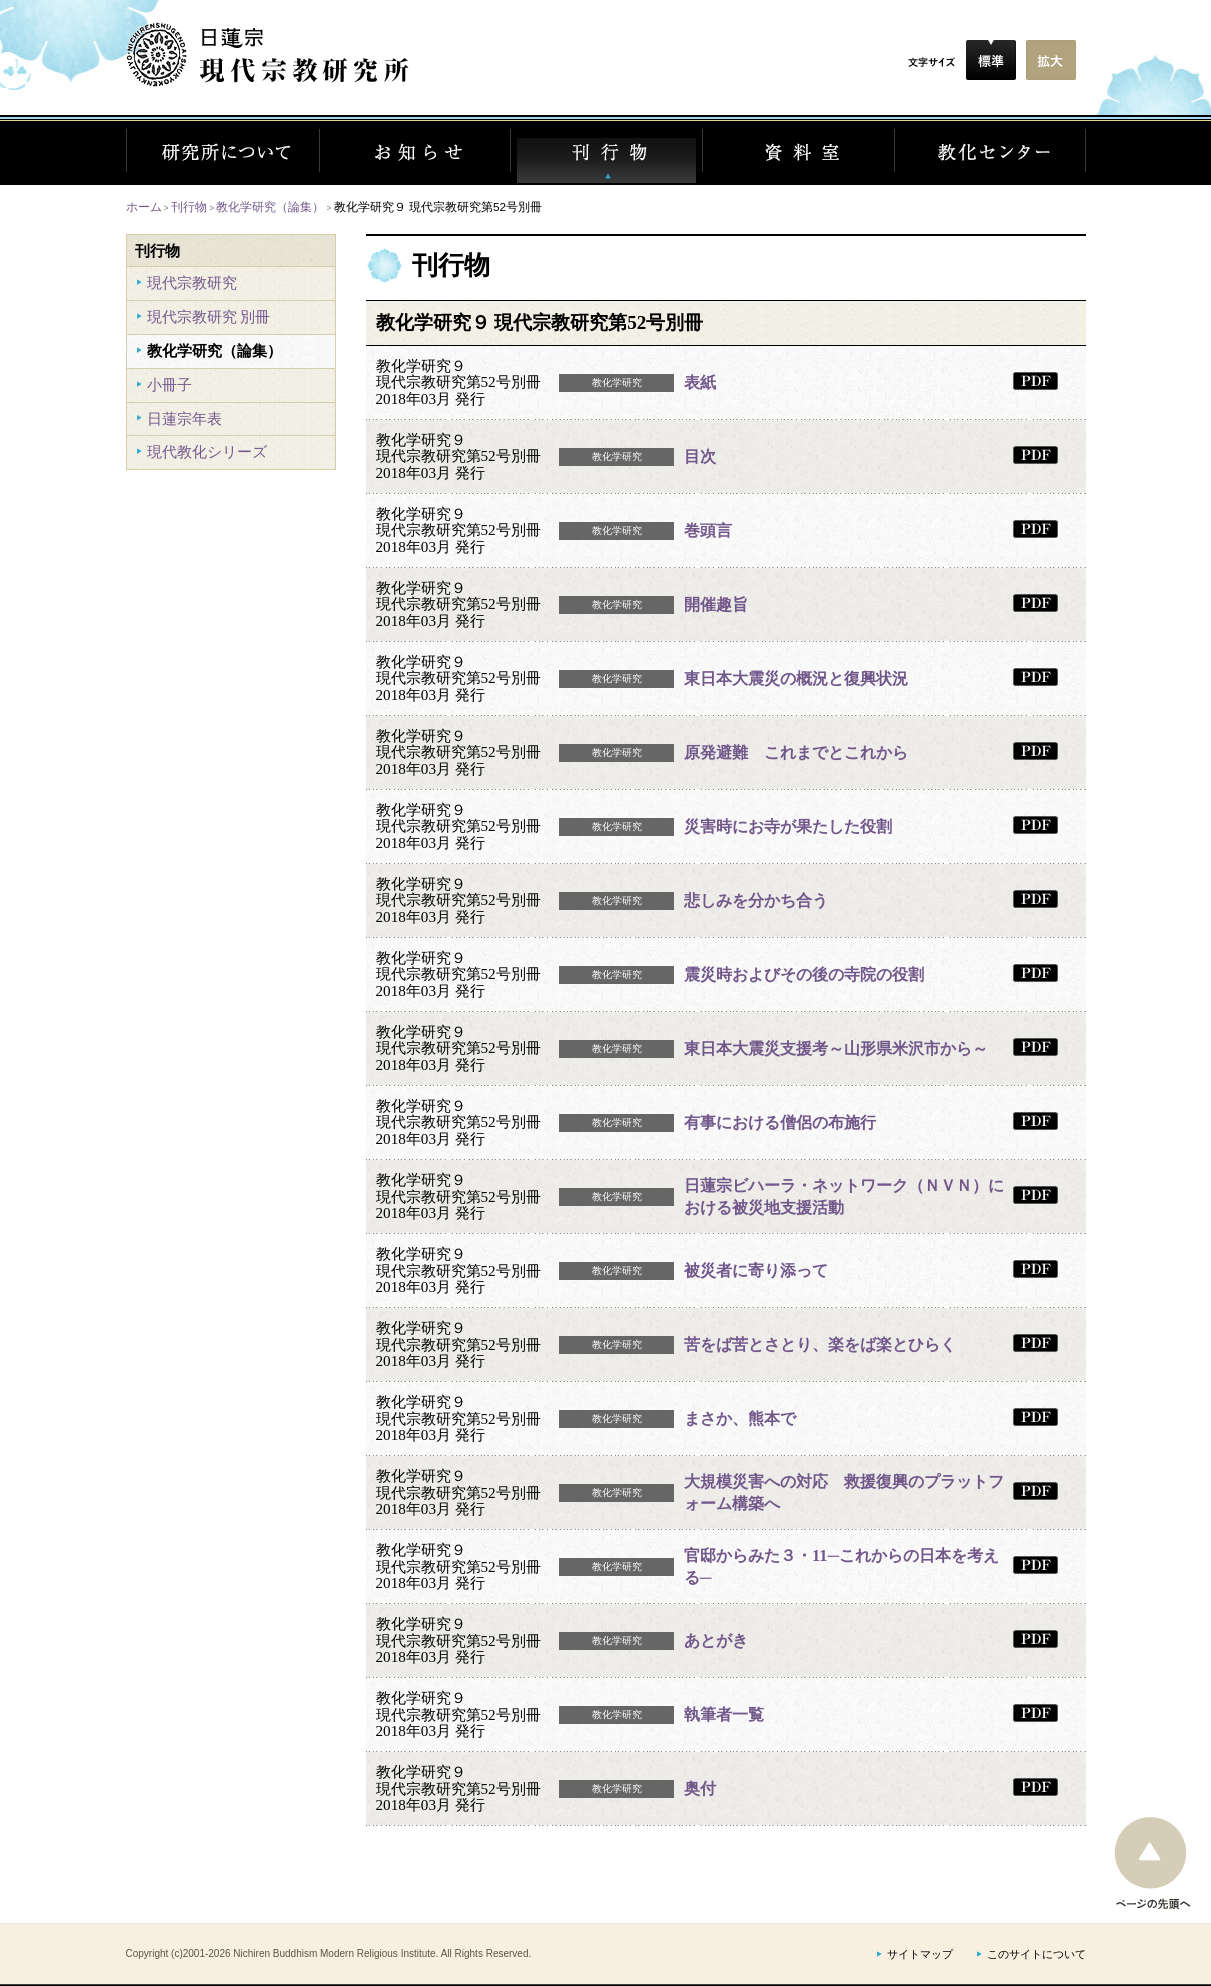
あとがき (716, 1640)
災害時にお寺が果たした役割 (788, 826)
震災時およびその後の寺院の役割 (804, 974)
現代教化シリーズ (207, 451)
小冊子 (169, 384)
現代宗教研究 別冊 (209, 316)
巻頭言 (708, 530)
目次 (700, 456)
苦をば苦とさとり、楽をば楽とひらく (820, 1344)
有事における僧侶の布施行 (780, 1122)
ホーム (144, 206)
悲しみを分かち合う (756, 900)
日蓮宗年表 (184, 418)
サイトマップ (920, 1954)
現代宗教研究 (192, 282)
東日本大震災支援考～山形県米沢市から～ (836, 1048)
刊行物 (189, 206)
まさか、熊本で (740, 1418)
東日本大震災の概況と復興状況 (796, 678)
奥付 (700, 1788)
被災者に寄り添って (756, 1270)
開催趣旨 (716, 604)
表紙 (700, 382)
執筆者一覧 (724, 1714)
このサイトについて (1036, 1954)
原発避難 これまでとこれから (796, 752)
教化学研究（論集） (270, 206)
